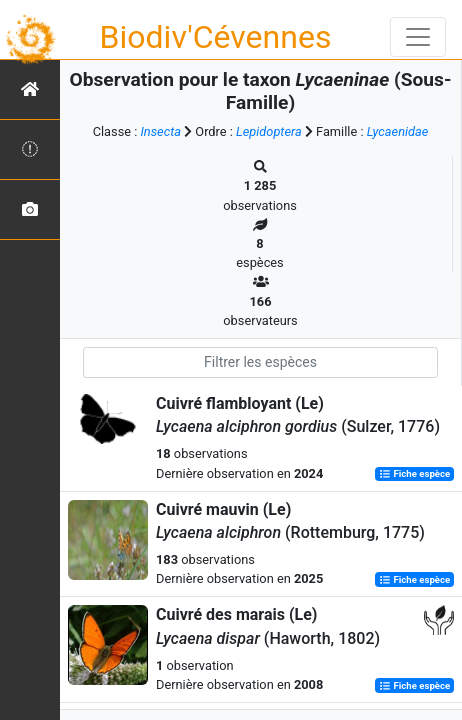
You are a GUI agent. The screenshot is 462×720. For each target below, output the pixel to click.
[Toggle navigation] (418, 37)
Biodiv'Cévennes (216, 37)
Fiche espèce (414, 474)
